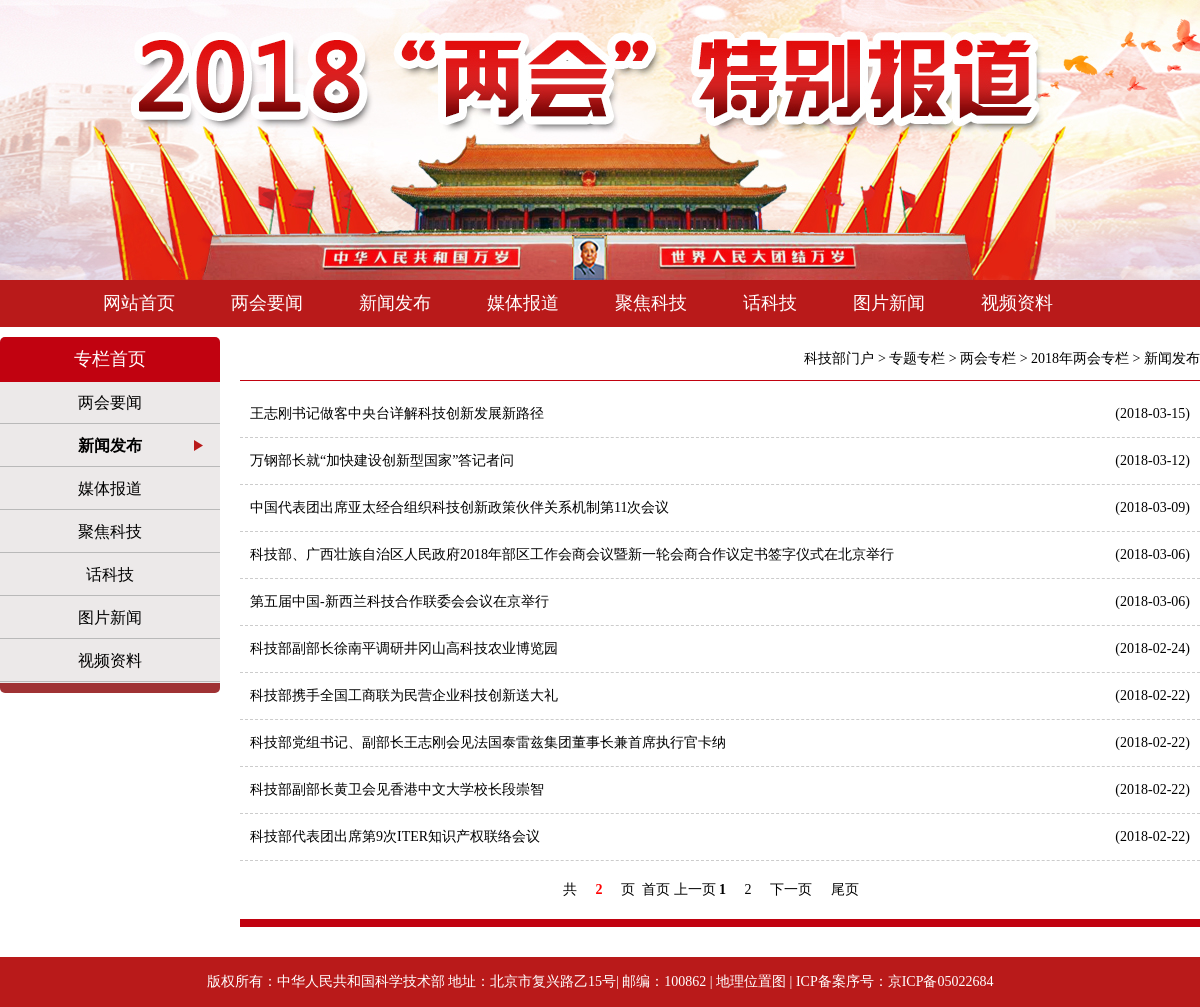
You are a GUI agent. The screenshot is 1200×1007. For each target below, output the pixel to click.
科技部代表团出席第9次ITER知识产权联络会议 (720, 837)
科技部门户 (839, 358)
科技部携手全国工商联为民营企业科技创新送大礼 (720, 696)
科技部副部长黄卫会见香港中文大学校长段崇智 (720, 790)
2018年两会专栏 (1080, 358)
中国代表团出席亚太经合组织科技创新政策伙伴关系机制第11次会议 (720, 508)
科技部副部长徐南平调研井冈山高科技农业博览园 (720, 649)
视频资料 (1017, 303)
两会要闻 (267, 303)
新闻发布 (395, 303)
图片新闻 (889, 303)
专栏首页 (110, 359)
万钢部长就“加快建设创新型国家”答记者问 (720, 461)
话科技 (770, 303)
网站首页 (139, 303)
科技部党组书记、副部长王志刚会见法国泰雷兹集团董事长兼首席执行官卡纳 (720, 743)
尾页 (845, 889)
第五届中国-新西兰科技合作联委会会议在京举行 (720, 602)
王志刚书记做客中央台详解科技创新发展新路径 (720, 414)
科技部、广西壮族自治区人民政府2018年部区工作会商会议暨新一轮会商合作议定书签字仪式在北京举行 (720, 555)
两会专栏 (988, 358)
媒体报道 (523, 303)
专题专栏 (917, 358)
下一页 (791, 889)
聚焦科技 (651, 303)
